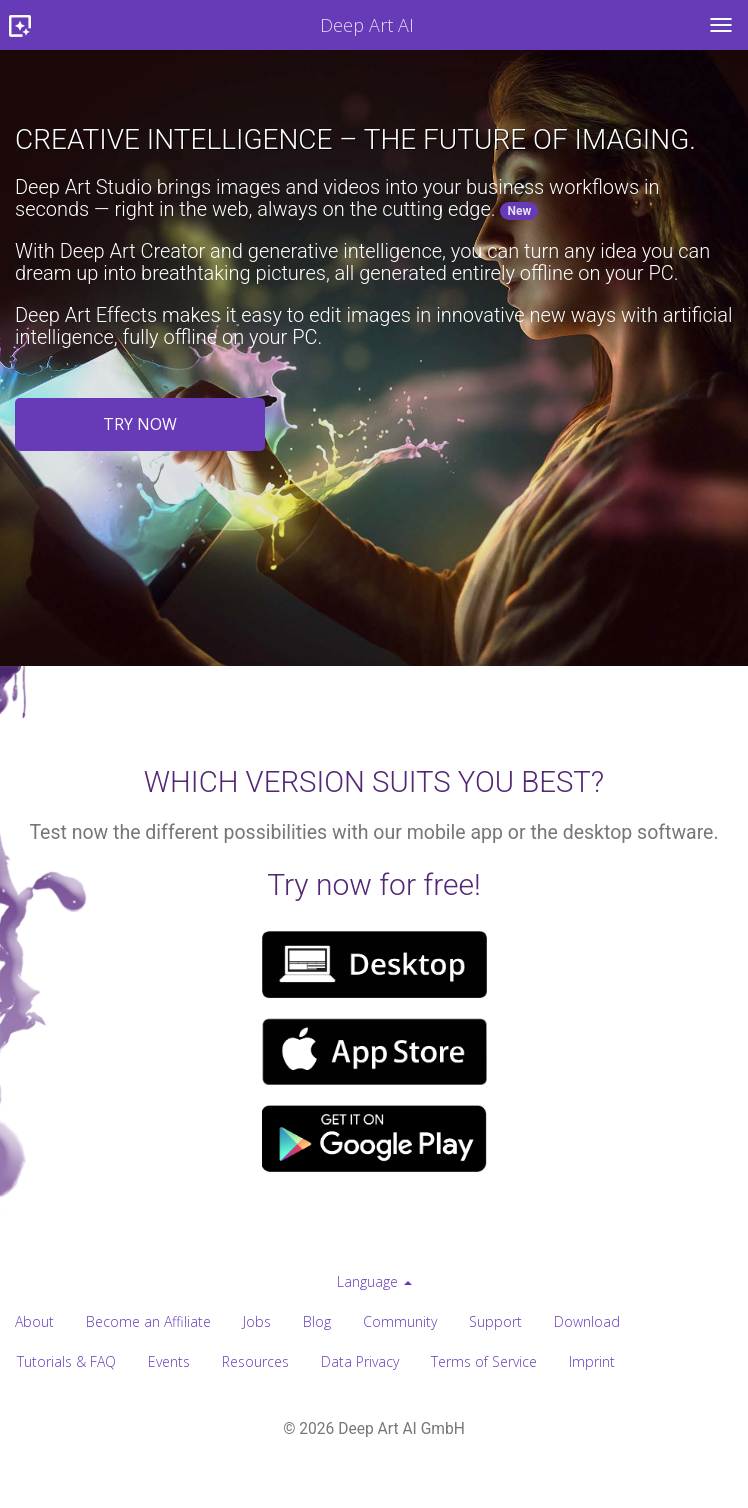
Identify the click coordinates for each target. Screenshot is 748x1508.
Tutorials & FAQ (66, 1361)
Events (169, 1361)
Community (400, 1321)
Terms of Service (484, 1361)
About (34, 1321)
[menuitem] (374, 1282)
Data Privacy (360, 1361)
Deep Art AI (207, 26)
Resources (255, 1361)
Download (587, 1321)
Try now (140, 424)
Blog (317, 1321)
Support (495, 1321)
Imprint (592, 1361)
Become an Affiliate (148, 1321)
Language (374, 1281)
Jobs (257, 1321)
